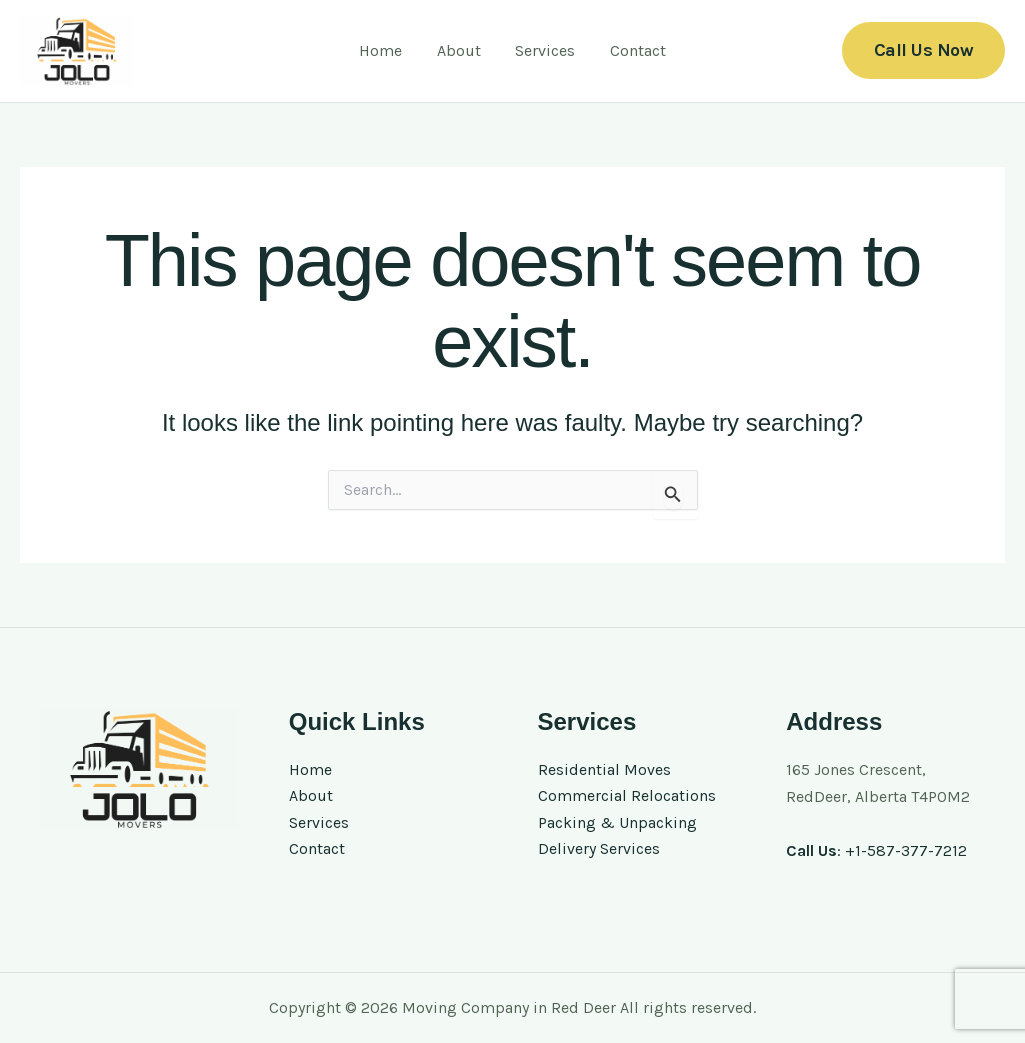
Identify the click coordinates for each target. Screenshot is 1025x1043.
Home (402, 50)
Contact (616, 50)
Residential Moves (604, 769)
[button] (924, 50)
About (466, 50)
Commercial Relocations (627, 796)
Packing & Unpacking (617, 822)
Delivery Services (599, 848)
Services (538, 50)
